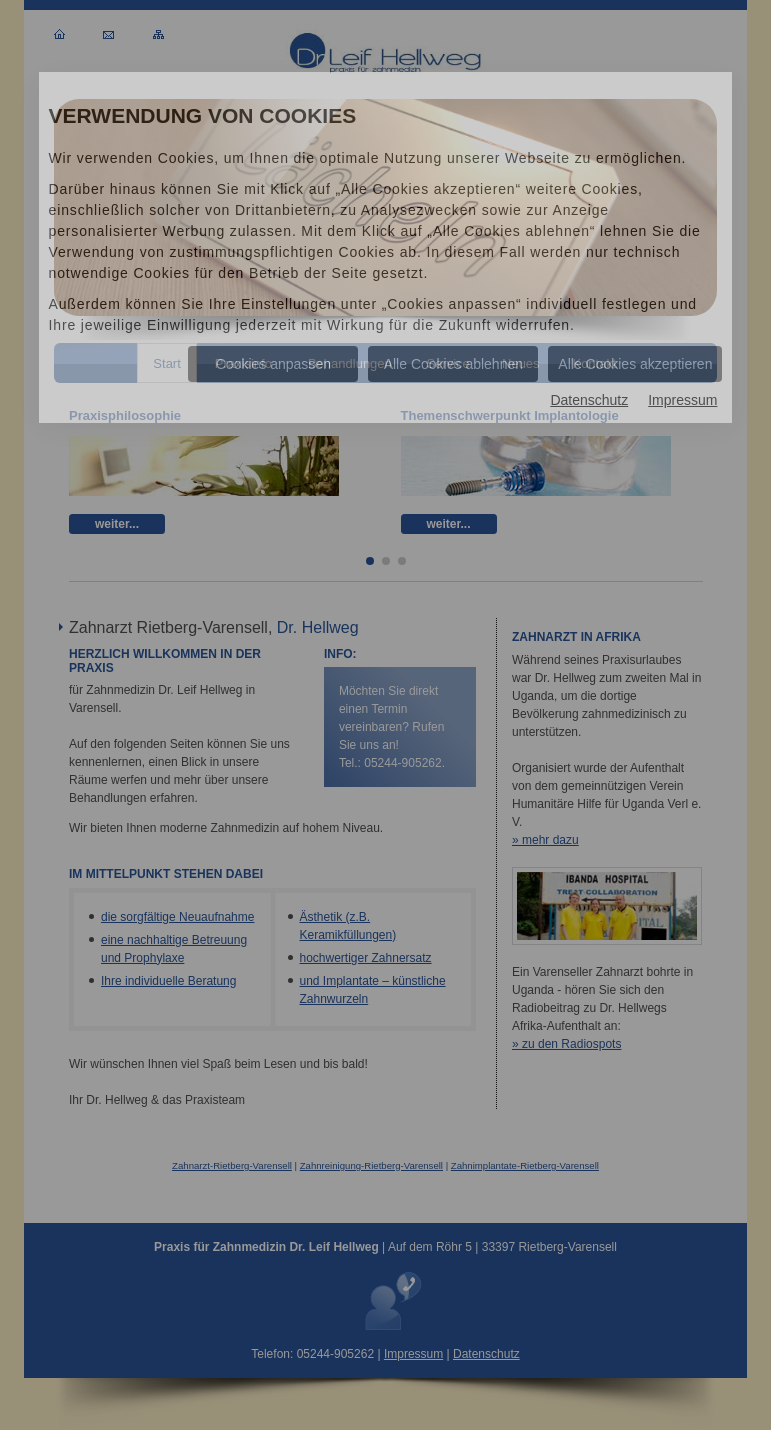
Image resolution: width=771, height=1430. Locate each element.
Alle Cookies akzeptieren (635, 364)
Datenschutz (589, 400)
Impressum (682, 400)
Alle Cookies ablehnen (453, 364)
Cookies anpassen (273, 364)
